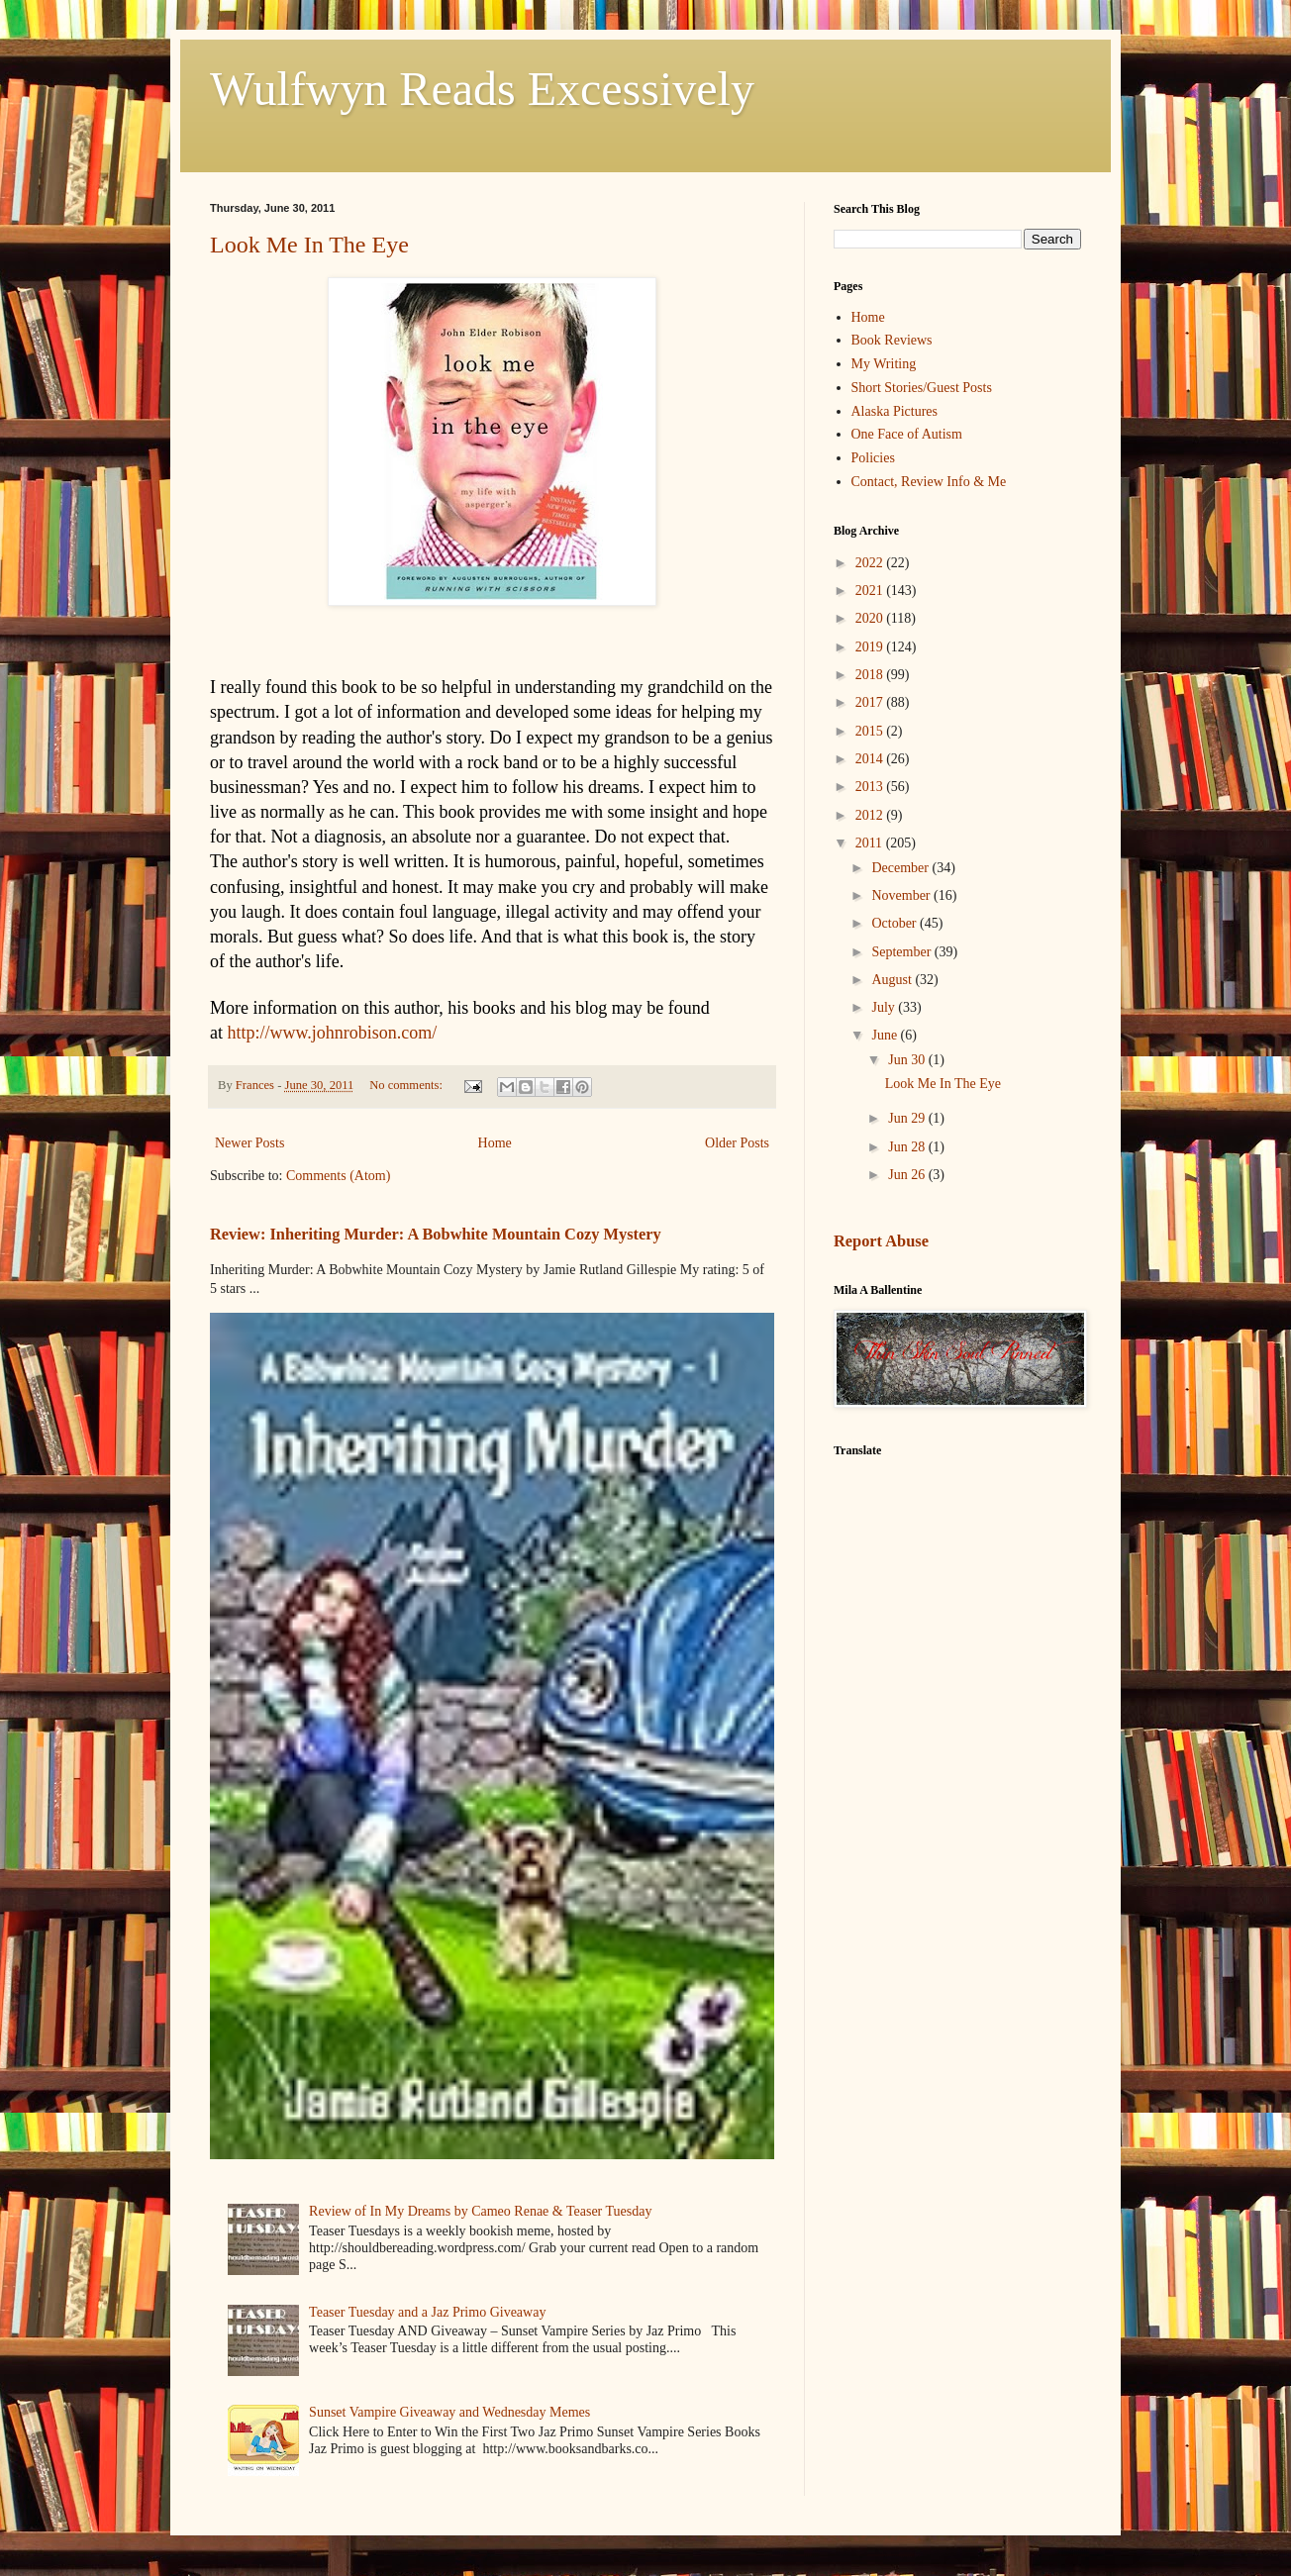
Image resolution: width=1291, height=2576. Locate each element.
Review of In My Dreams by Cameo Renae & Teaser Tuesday (480, 2211)
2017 (871, 702)
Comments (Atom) (338, 1175)
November (902, 895)
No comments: (407, 1085)
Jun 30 (908, 1059)
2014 (871, 758)
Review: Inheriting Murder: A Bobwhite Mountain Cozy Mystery (435, 1234)
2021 (871, 590)
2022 (871, 562)
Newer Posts (249, 1143)
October (895, 923)
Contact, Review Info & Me (929, 481)
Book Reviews (892, 340)
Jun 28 (908, 1146)
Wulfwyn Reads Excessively (482, 88)
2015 (871, 731)
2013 (871, 786)
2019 (871, 647)
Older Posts (737, 1143)
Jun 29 (908, 1118)
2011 (870, 843)
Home (495, 1143)
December (901, 867)
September (902, 951)
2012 (871, 815)
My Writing (884, 363)
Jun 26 (908, 1174)
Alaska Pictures (894, 411)
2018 (871, 674)
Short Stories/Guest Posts (921, 387)
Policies (873, 457)
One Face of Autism (906, 434)
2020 (871, 618)
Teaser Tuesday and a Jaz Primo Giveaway (427, 2312)
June (885, 1035)
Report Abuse (881, 1241)
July (884, 1007)
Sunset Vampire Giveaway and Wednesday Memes (449, 2412)
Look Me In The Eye (309, 244)
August (893, 979)
